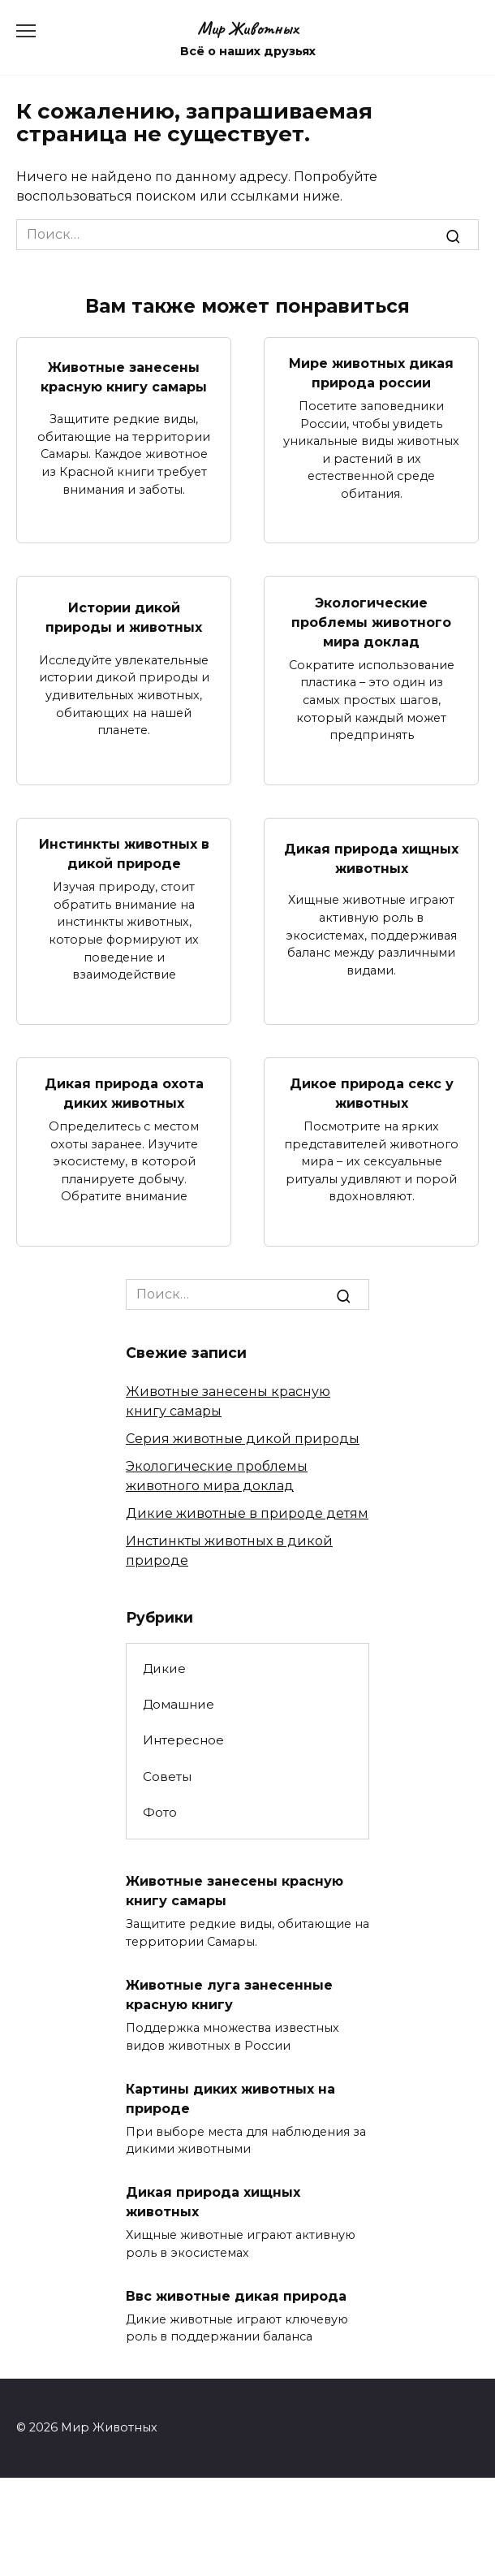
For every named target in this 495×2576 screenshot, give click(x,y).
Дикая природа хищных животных (371, 858)
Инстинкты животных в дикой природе (124, 853)
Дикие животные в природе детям (247, 1513)
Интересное (183, 1740)
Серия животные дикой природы (242, 1438)
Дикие (164, 1668)
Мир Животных (248, 28)
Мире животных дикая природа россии (371, 373)
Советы (167, 1776)
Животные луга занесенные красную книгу (229, 1994)
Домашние (178, 1704)
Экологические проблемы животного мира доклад (371, 621)
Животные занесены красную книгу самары (124, 377)
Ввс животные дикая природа (236, 2295)
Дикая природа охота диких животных (124, 1093)
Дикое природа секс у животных (372, 1093)
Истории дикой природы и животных (123, 616)
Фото (160, 1812)
